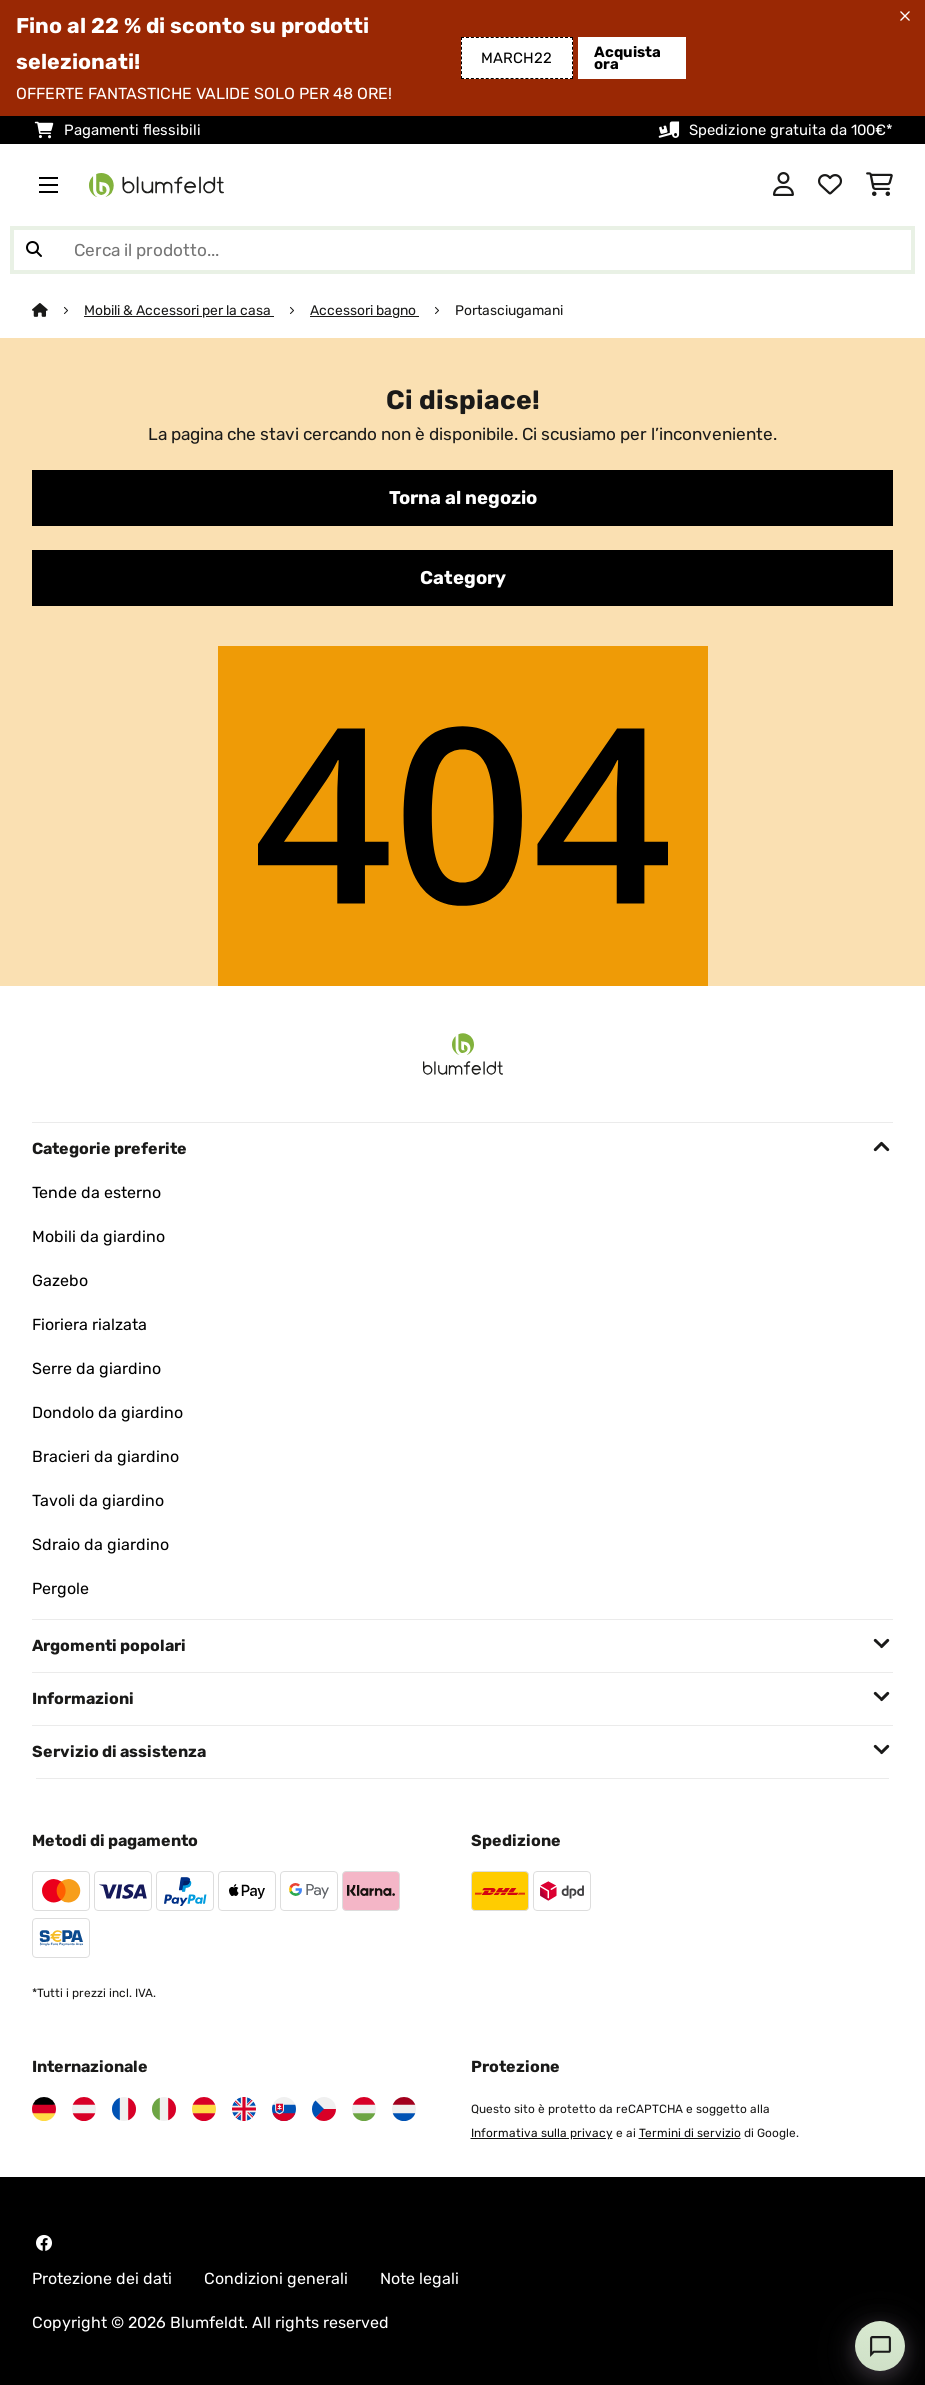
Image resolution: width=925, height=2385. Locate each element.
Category (463, 578)
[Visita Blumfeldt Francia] (124, 2109)
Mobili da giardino (98, 1236)
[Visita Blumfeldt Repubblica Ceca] (324, 2109)
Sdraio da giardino (100, 1544)
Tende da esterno (96, 1192)
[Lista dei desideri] (830, 185)
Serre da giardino (96, 1368)
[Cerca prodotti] (462, 250)
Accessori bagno (364, 310)
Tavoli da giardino (98, 1500)
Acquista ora (627, 58)
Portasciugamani (509, 310)
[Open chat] (880, 2346)
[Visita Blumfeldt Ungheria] (364, 2109)
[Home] (58, 310)
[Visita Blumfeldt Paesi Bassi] (404, 2109)
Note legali (419, 2278)
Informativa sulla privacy (542, 2133)
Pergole (60, 1588)
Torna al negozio (463, 498)
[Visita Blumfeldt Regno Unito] (244, 2109)
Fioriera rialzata (89, 1324)
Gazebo (60, 1280)
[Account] (783, 185)
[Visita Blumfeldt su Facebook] (44, 2243)
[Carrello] (879, 185)
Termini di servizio (690, 2133)
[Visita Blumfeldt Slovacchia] (284, 2109)
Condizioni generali (276, 2278)
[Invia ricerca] (34, 250)
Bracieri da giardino (105, 1456)
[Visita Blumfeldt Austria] (84, 2109)
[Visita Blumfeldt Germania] (44, 2109)
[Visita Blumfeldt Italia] (164, 2109)
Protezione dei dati (102, 2278)
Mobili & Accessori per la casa (179, 310)
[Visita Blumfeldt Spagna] (204, 2109)
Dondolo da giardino (107, 1412)
